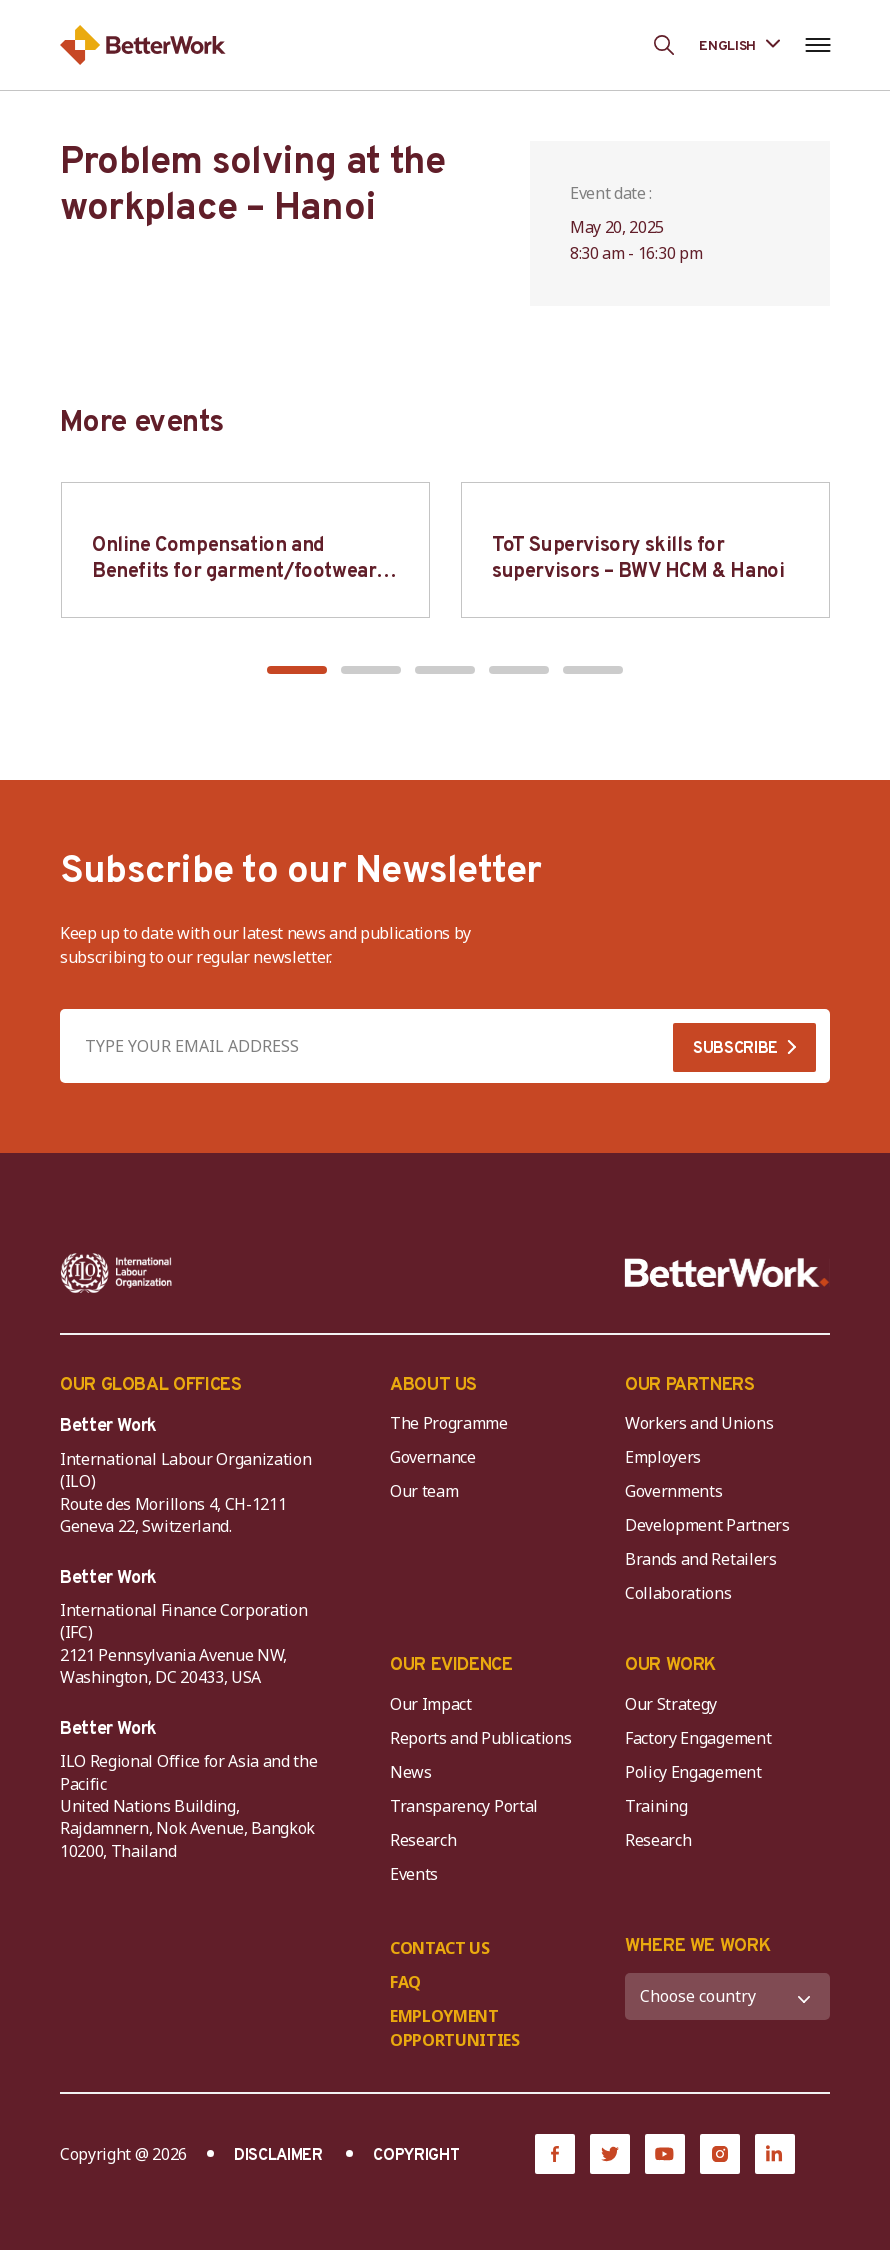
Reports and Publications (480, 1738)
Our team (424, 1491)
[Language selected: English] (739, 44)
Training (656, 1806)
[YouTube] (665, 2154)
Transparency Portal (464, 1806)
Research (423, 1840)
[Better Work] (727, 1273)
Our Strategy (671, 1704)
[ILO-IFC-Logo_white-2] (116, 1273)
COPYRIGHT (416, 2156)
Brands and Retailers (701, 1559)
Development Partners (707, 1525)
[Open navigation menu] (817, 45)
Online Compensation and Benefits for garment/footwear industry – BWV (234, 572)
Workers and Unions (699, 1423)
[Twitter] (610, 2154)
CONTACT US (440, 1948)
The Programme (449, 1423)
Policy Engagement (697, 1772)
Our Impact (431, 1704)
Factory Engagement (698, 1738)
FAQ (405, 1982)
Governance (433, 1457)
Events (414, 1874)
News (411, 1772)
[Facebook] (555, 2154)
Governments (673, 1491)
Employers (663, 1457)
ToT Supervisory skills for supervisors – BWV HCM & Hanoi (638, 559)
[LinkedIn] (775, 2154)
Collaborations (678, 1593)
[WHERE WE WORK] (727, 1996)
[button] (297, 670)
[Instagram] (720, 2154)
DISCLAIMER (278, 2156)
